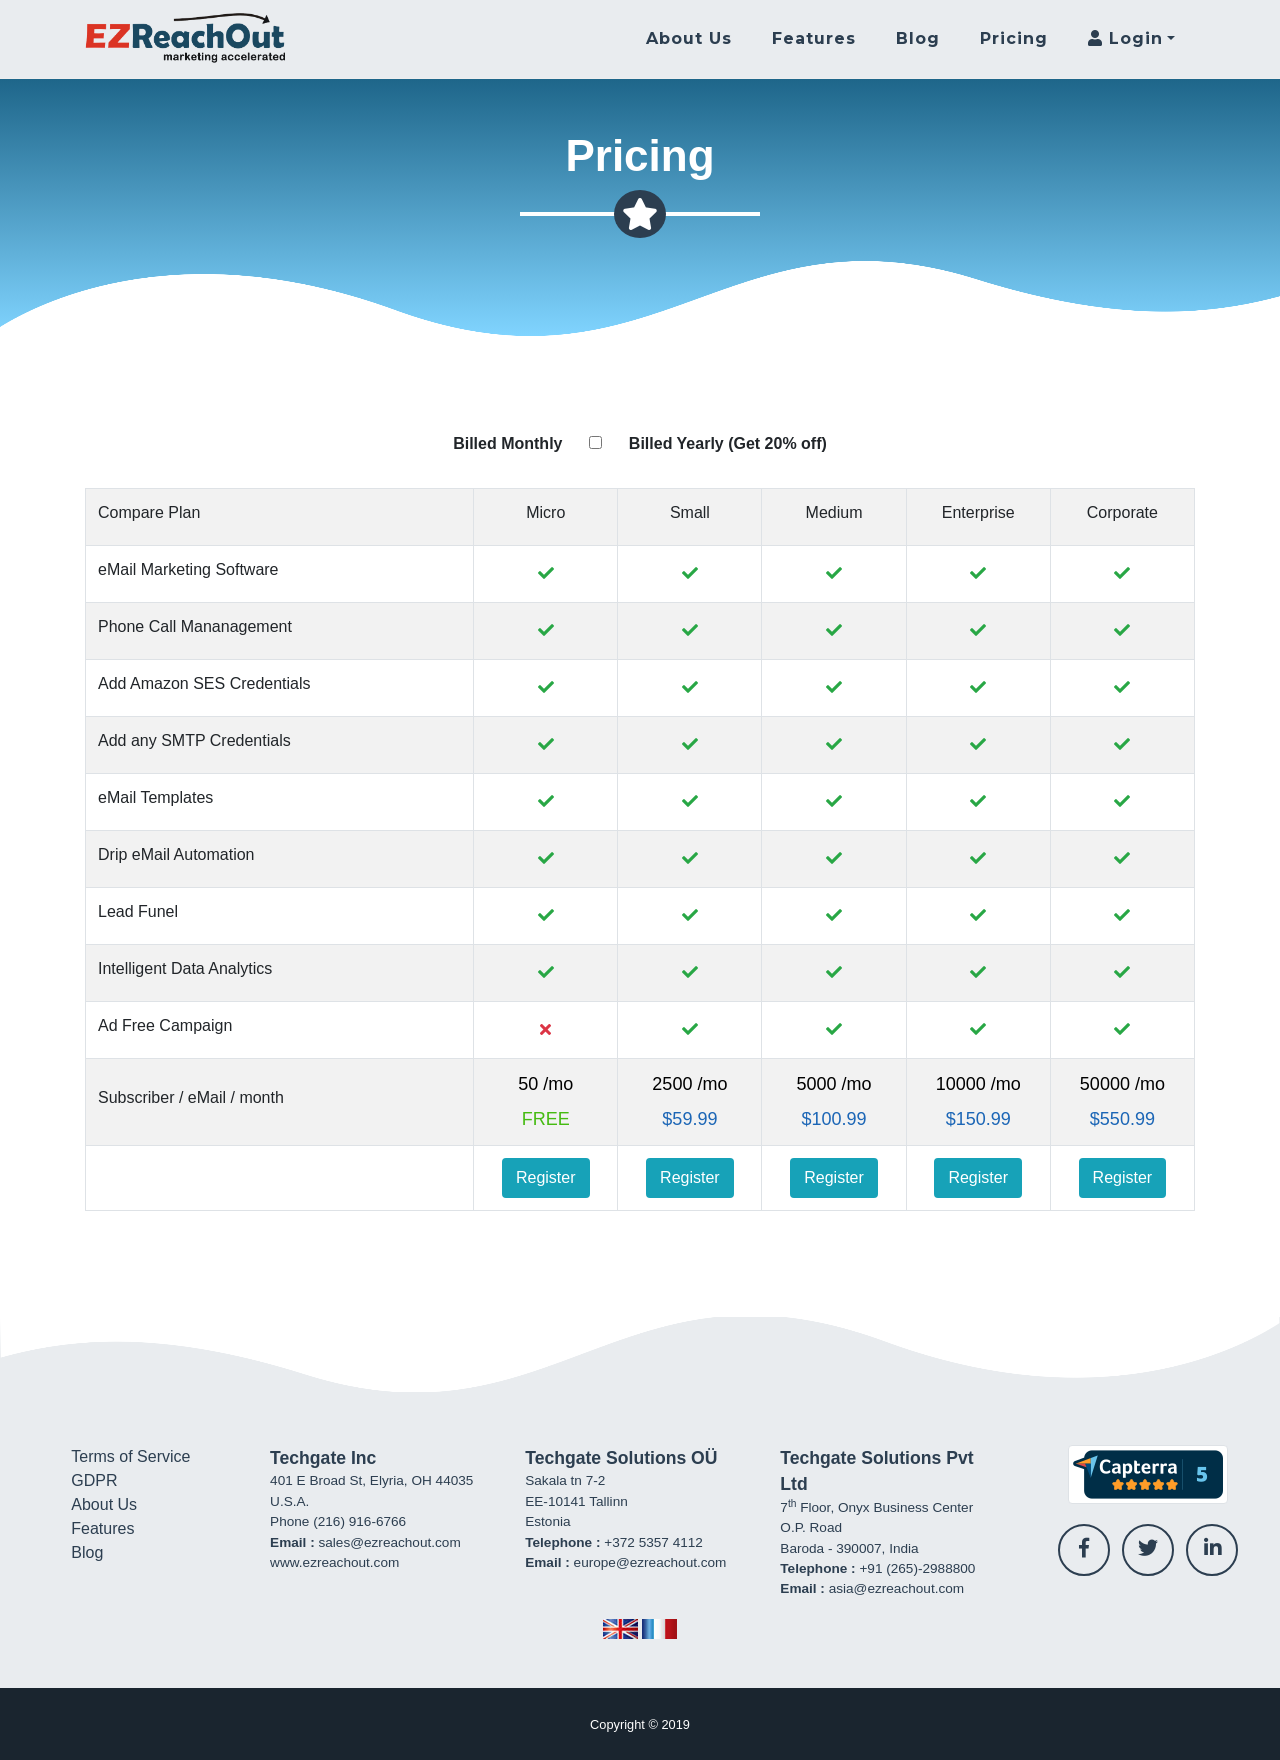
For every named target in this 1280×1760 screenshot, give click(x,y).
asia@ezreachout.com (896, 1588)
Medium (834, 512)
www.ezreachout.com (334, 1562)
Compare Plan (149, 512)
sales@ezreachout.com (389, 1542)
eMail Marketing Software (188, 569)
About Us (689, 38)
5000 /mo (834, 1084)
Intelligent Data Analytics (185, 968)
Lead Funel (138, 911)
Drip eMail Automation (176, 854)
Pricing (1014, 38)
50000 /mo (1122, 1084)
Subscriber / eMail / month (191, 1097)
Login (1125, 38)
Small (690, 512)
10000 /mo (978, 1084)
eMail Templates (155, 797)
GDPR (94, 1480)
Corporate (1122, 512)
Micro (545, 512)
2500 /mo (689, 1084)
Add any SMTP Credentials (194, 740)
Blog (918, 38)
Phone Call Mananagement (195, 626)
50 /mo (545, 1084)
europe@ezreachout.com (650, 1562)
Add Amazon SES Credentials (204, 683)
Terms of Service (130, 1456)
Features (814, 38)
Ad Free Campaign (165, 1025)
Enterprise (978, 512)
